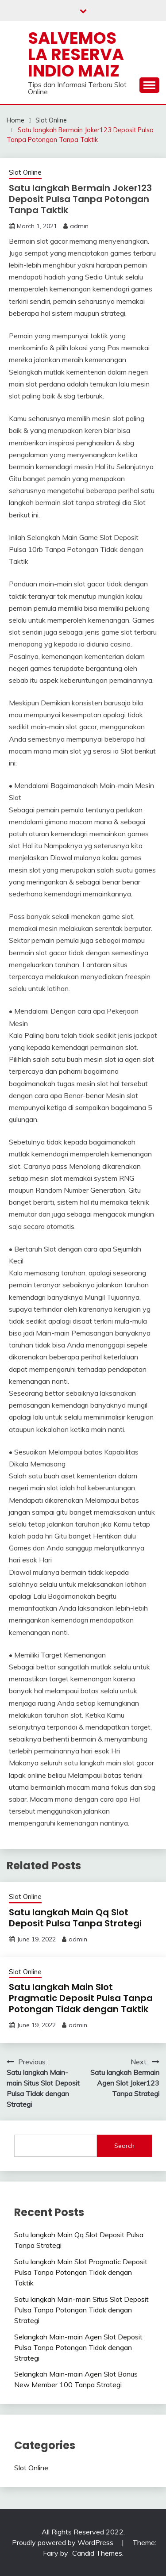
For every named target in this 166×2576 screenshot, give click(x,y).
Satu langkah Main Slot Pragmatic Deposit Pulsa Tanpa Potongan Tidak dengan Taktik (81, 1998)
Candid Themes (97, 2553)
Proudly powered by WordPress (63, 2542)
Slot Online (25, 172)
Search (124, 2146)
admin (79, 226)
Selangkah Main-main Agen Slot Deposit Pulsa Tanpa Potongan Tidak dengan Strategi (78, 2347)
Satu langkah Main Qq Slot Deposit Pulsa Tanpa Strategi (75, 1917)
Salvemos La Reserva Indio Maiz (76, 54)
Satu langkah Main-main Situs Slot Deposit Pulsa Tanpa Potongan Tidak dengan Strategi (81, 2310)
